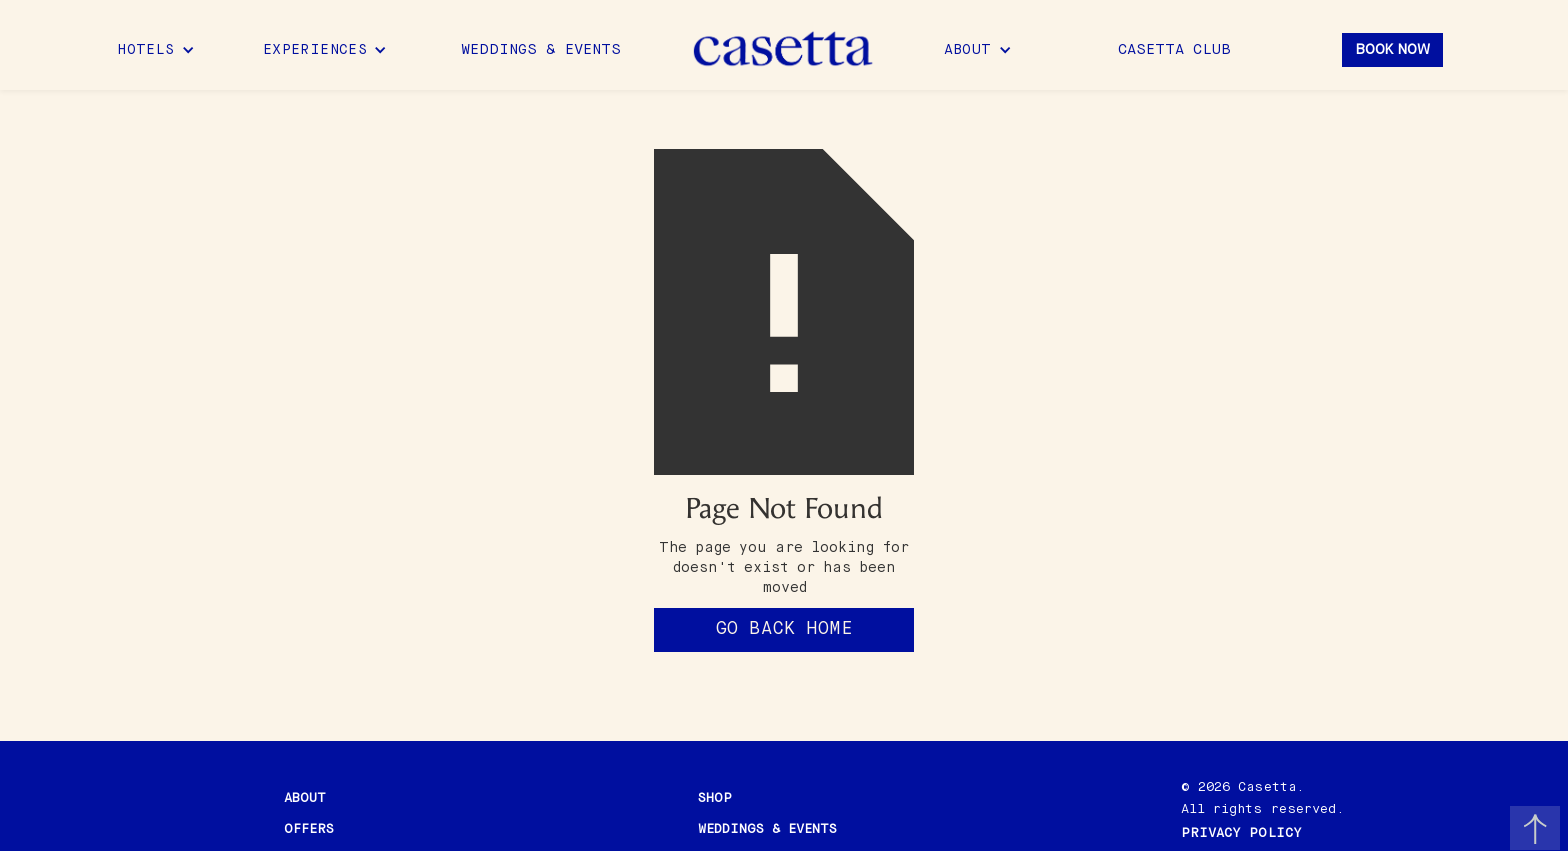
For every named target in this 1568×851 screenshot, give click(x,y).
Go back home (784, 629)
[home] (784, 50)
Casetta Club (1174, 50)
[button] (156, 50)
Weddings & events (767, 829)
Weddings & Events (541, 50)
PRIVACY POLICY (1241, 833)
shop (715, 798)
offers (309, 829)
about (305, 798)
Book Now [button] (1392, 50)
